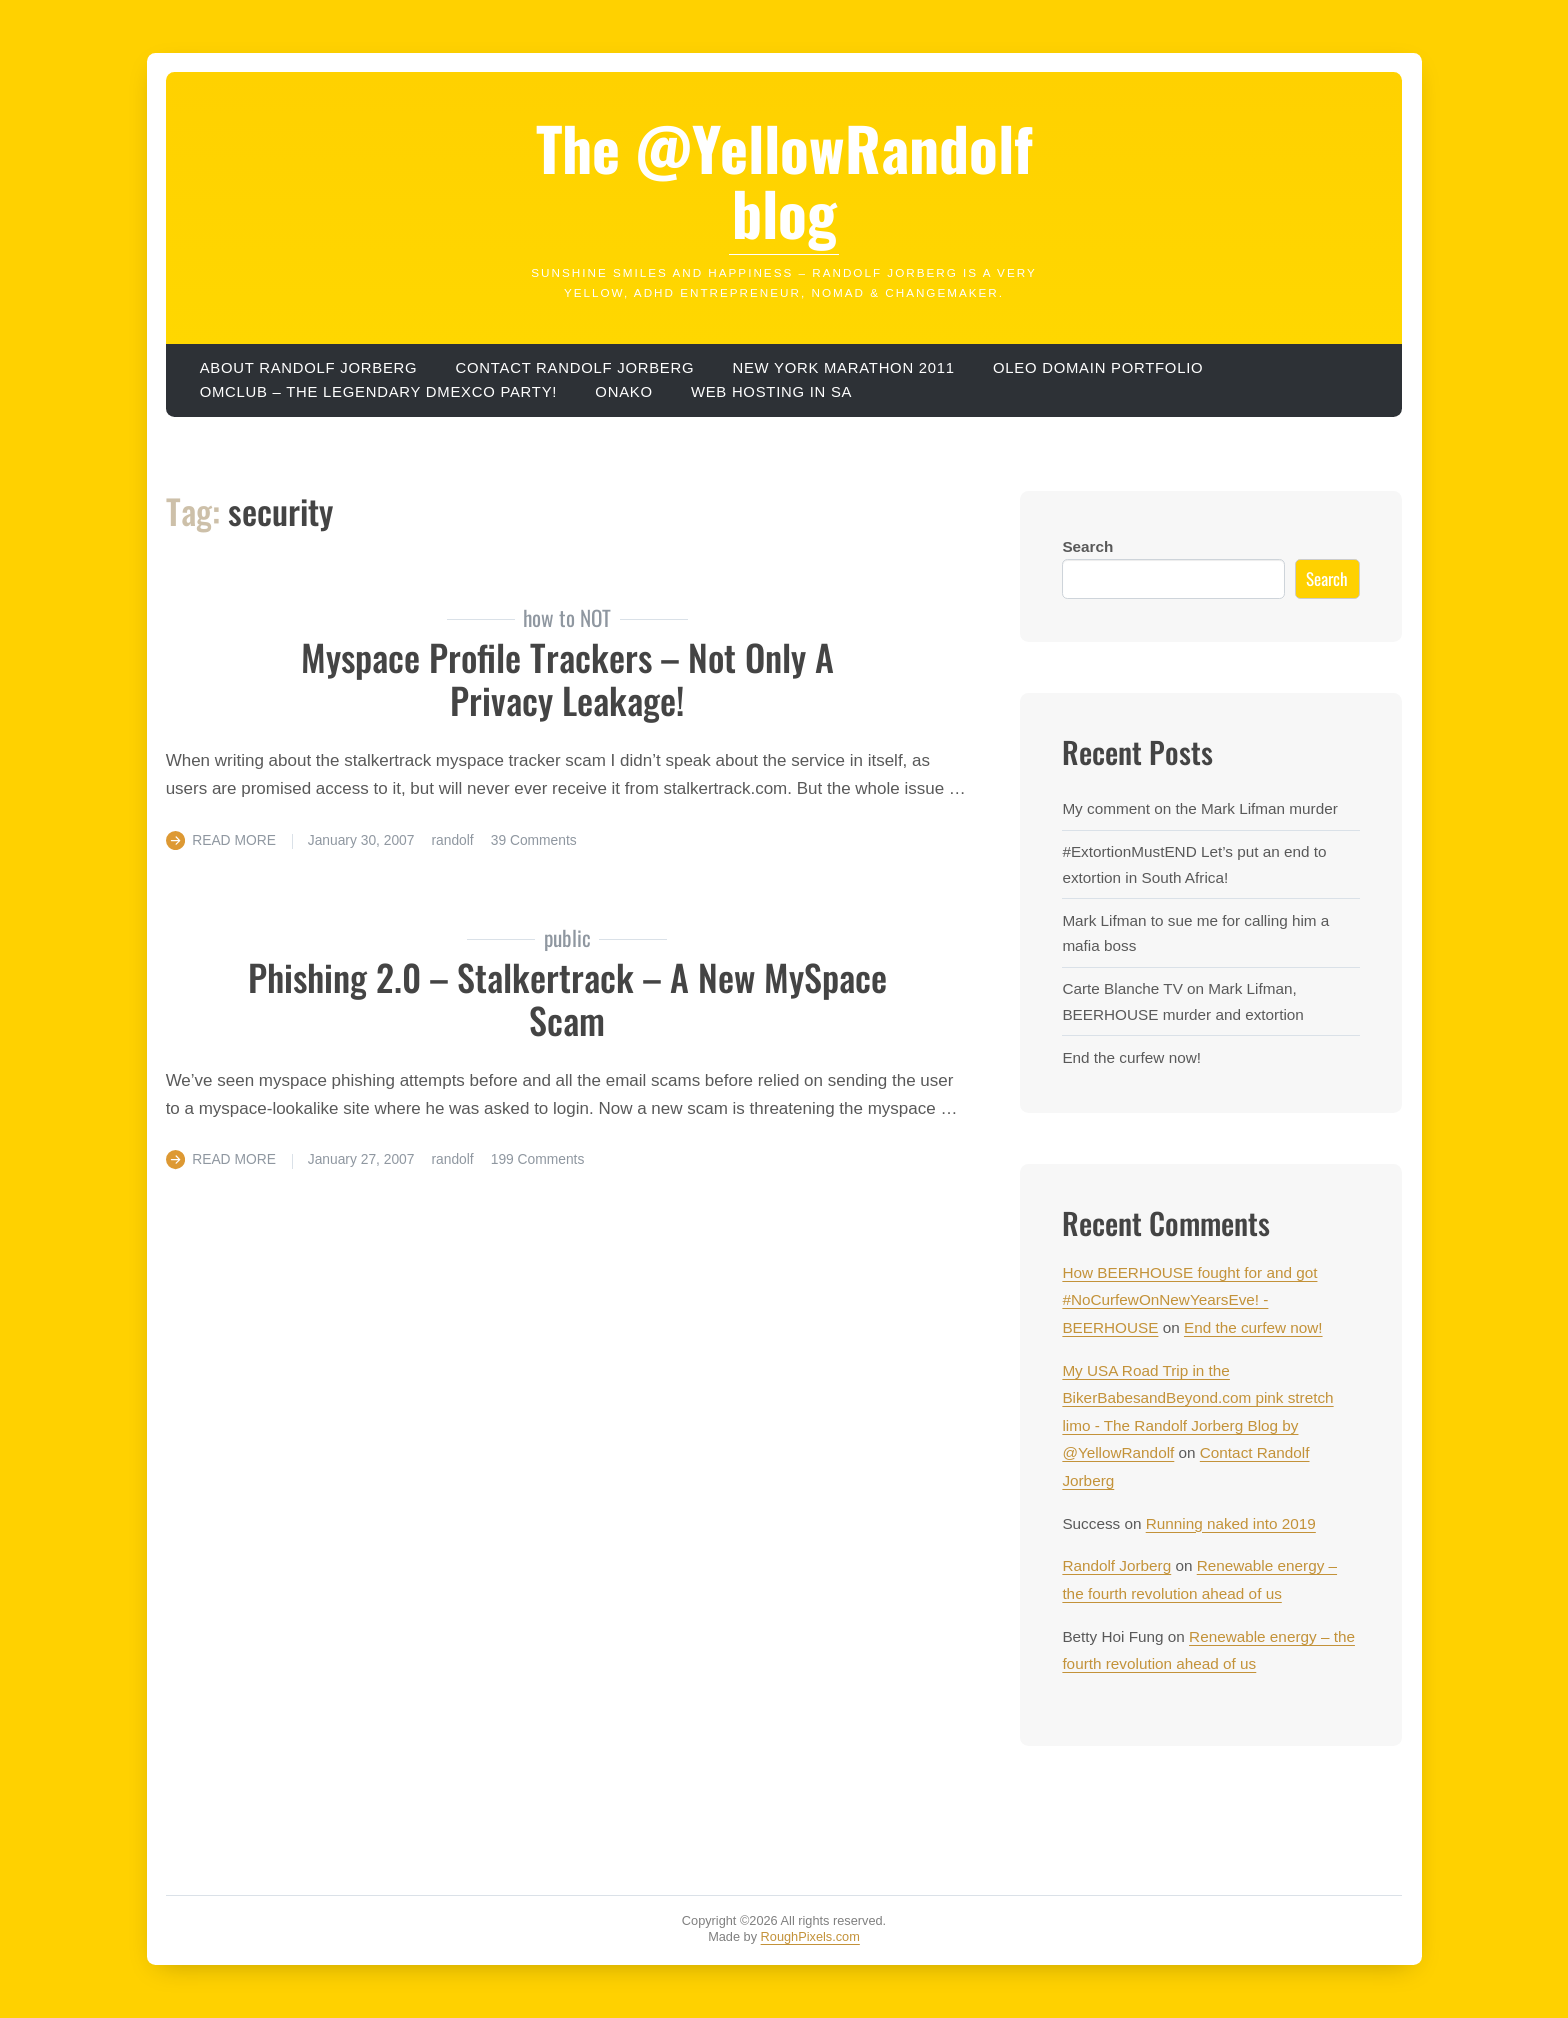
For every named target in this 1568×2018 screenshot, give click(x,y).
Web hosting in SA (771, 392)
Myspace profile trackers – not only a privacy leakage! (567, 678)
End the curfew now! (1131, 1057)
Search (1087, 546)
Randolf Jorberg (1116, 1565)
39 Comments (534, 840)
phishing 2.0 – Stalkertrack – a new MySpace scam (567, 998)
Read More (234, 840)
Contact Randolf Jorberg (575, 368)
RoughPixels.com (810, 1936)
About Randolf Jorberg (309, 368)
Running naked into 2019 (1231, 1523)
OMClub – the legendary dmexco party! (379, 392)
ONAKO (623, 392)
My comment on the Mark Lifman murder (1199, 808)
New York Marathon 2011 (843, 368)
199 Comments (538, 1159)
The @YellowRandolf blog (784, 179)
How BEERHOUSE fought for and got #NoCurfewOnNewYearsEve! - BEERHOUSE (1189, 1300)
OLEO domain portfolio (1098, 368)
